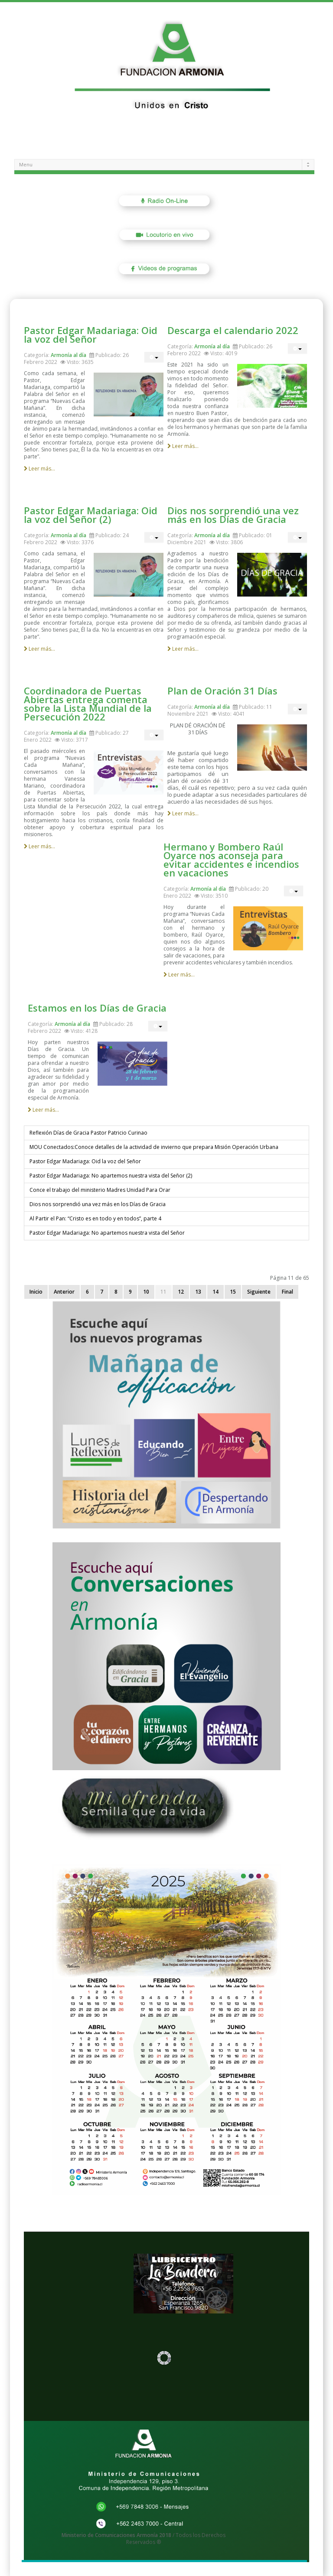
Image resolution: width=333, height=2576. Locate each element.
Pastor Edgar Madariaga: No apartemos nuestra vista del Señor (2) (110, 1175)
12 (181, 1291)
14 (215, 1291)
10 (146, 1291)
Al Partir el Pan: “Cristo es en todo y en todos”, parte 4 (95, 1218)
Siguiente (259, 1291)
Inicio (35, 1291)
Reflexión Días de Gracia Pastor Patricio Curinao (88, 1132)
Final (287, 1291)
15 (233, 1291)
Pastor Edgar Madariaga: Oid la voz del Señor (90, 334)
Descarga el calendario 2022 (232, 330)
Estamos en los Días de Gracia (97, 1007)
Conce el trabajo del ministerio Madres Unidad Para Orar (99, 1190)
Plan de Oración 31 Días (222, 690)
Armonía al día (68, 355)
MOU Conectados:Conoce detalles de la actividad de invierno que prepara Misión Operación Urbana (153, 1147)
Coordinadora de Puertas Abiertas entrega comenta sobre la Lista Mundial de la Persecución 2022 (88, 703)
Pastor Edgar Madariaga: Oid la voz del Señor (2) (90, 515)
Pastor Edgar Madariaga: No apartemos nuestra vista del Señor (107, 1232)
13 (198, 1291)
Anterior (64, 1291)
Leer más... (39, 468)
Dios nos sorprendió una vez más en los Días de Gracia (233, 515)
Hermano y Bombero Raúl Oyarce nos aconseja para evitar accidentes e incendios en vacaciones (231, 859)
